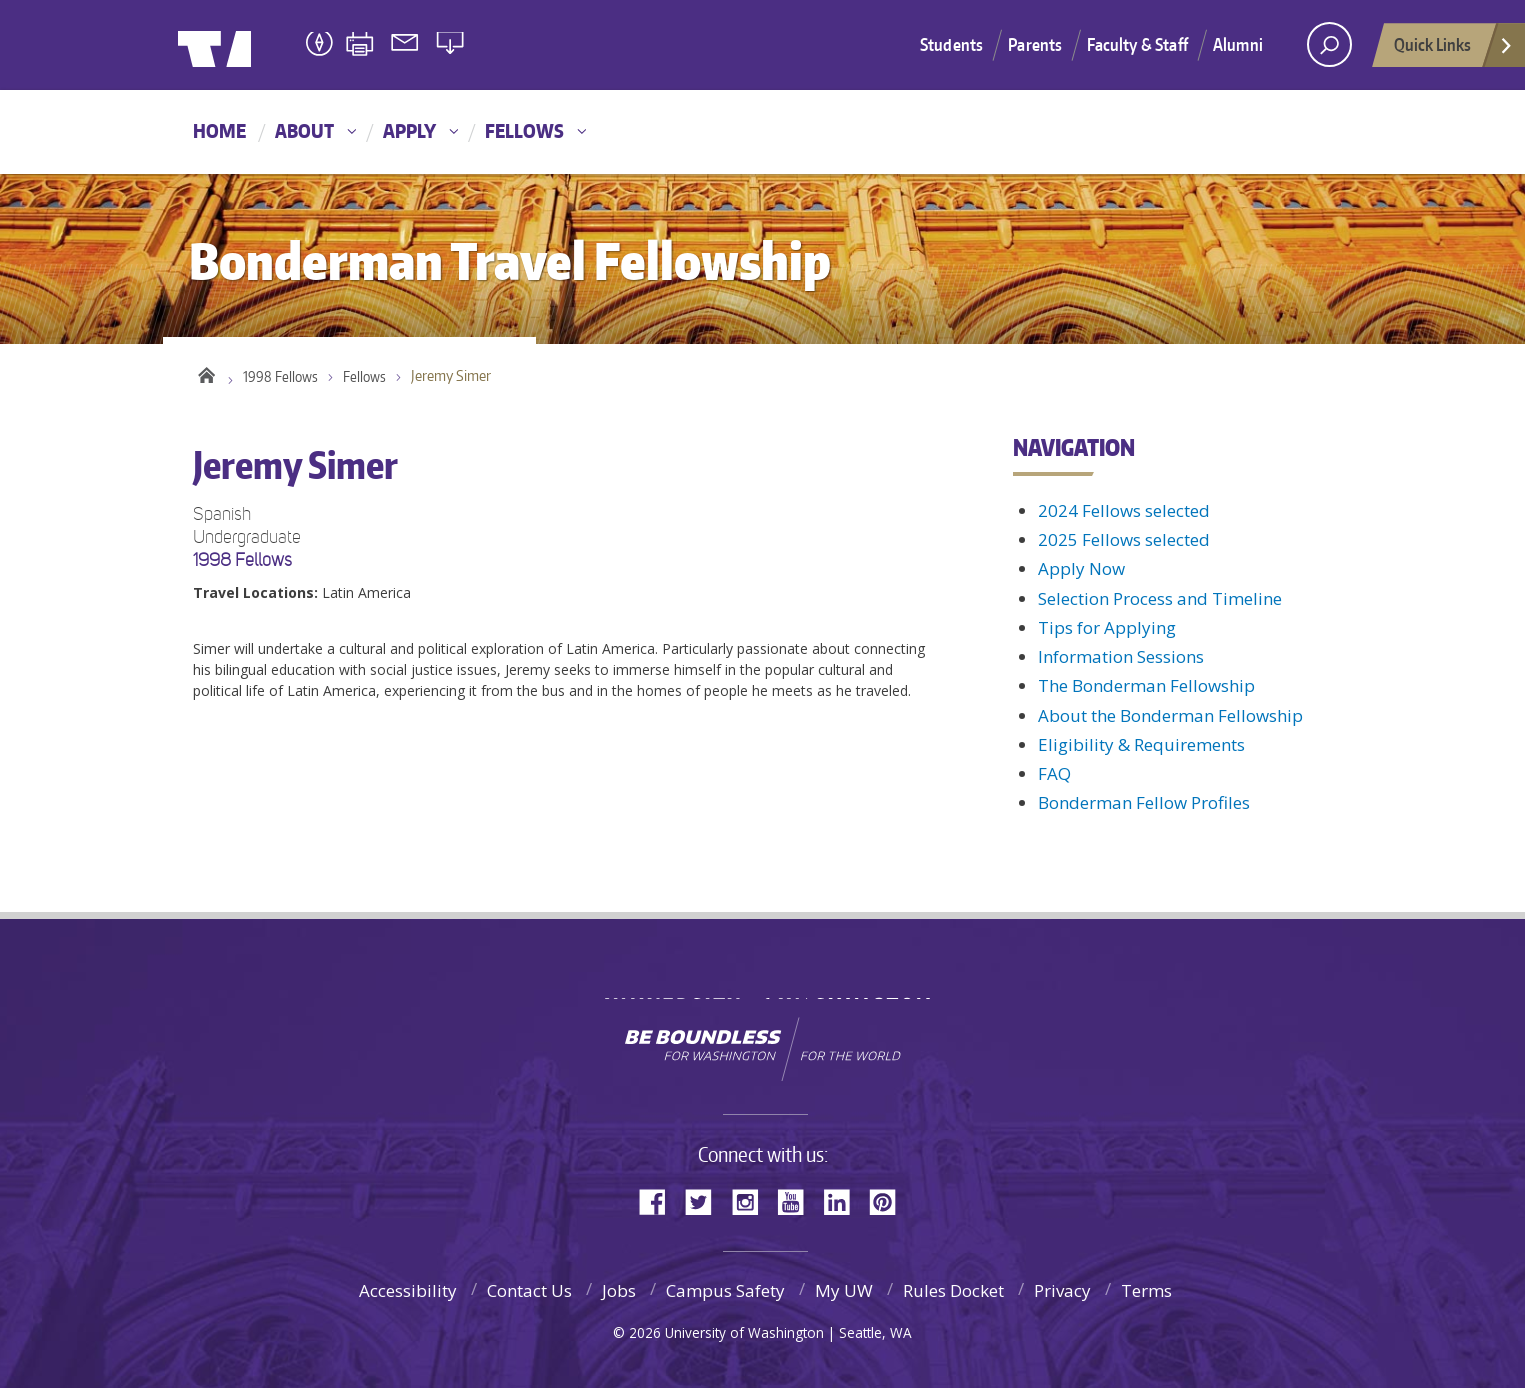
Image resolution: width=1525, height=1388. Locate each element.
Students (951, 44)
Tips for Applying (1107, 627)
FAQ (1054, 773)
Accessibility (408, 1290)
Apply (409, 130)
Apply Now (1081, 568)
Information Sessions (1121, 656)
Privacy (1062, 1290)
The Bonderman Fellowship (1146, 685)
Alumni (1238, 44)
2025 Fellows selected (1124, 539)
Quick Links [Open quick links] (1454, 50)
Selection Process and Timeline (1160, 598)
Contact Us (529, 1290)
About (304, 130)
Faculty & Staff (1137, 44)
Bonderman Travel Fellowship (493, 46)
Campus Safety (725, 1290)
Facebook (660, 1200)
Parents (1035, 44)
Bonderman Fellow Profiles (1144, 802)
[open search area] (1329, 44)
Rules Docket (953, 1290)
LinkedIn (844, 1200)
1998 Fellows (282, 379)
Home (219, 130)
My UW (844, 1290)
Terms (1146, 1290)
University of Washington (259, 45)
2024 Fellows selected (1124, 510)
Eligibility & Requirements (1141, 744)
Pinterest (890, 1200)
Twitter (706, 1200)
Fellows (524, 130)
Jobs (619, 1290)
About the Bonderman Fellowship (1170, 715)
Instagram (752, 1200)
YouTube (798, 1200)
